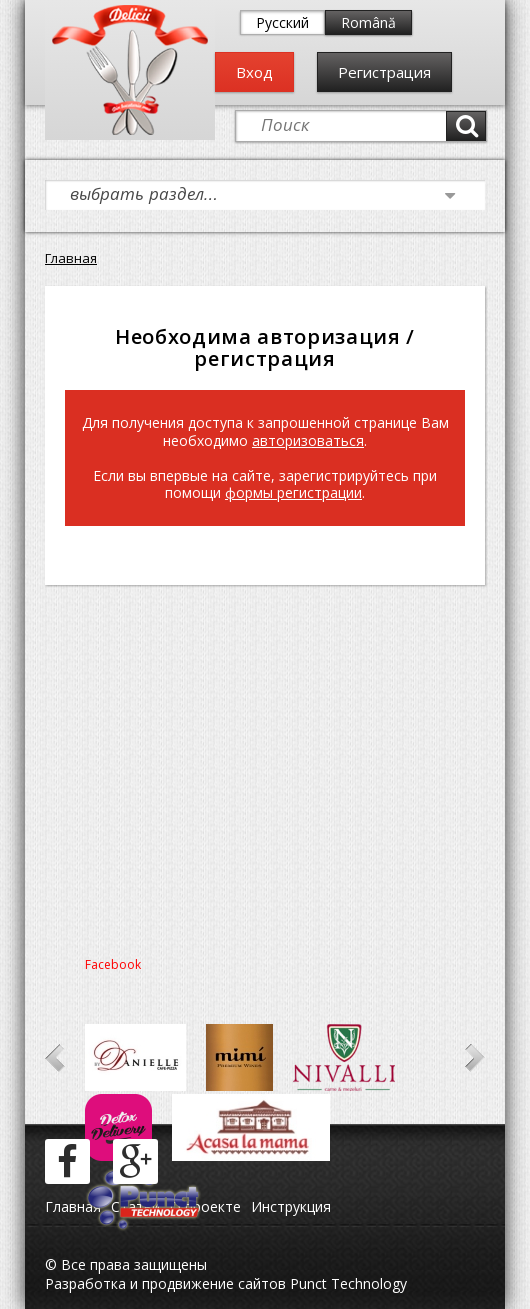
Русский (282, 22)
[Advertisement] (265, 765)
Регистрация (384, 72)
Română (368, 22)
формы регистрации (293, 492)
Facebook (113, 964)
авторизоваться (308, 440)
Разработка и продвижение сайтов (165, 1283)
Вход (254, 72)
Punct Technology (346, 1283)
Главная (71, 258)
